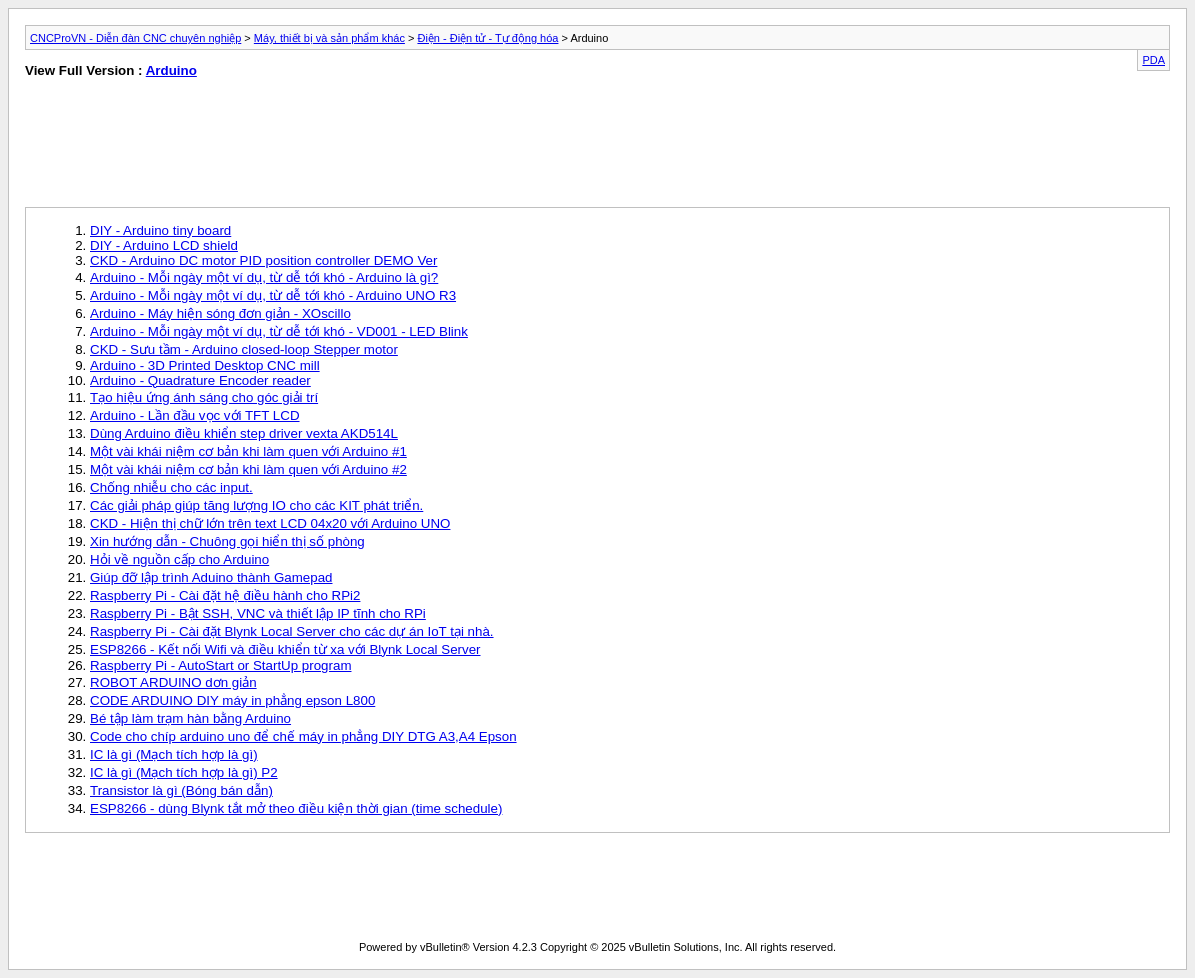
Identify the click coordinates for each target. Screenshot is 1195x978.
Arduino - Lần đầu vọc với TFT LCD (195, 415)
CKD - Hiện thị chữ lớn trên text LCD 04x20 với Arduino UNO (270, 523)
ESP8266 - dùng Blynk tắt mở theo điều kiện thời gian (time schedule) (296, 808)
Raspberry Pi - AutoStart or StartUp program (220, 665)
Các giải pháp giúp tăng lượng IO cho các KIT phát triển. (256, 505)
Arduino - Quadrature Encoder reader (200, 380)
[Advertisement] (300, 147)
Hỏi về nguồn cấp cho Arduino (179, 559)
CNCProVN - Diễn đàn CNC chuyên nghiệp (135, 38)
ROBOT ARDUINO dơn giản (173, 682)
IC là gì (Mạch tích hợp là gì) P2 (184, 772)
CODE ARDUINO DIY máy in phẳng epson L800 (232, 700)
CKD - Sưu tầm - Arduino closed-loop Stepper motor (244, 349)
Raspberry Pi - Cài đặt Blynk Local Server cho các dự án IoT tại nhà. (292, 631)
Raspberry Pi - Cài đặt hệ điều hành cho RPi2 (225, 595)
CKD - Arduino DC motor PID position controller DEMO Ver (263, 260)
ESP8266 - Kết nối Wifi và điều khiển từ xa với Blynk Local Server (285, 649)
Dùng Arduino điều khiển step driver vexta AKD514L (244, 433)
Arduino (171, 70)
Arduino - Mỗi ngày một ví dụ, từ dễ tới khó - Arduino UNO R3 (273, 295)
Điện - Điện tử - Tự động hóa (487, 38)
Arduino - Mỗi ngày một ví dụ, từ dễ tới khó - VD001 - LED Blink (279, 331)
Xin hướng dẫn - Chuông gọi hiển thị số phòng (227, 541)
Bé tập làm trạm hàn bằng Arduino (190, 718)
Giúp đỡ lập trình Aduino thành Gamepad (211, 577)
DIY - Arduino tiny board (160, 230)
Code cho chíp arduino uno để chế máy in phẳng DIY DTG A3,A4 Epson (303, 736)
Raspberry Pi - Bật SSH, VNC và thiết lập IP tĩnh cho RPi (258, 613)
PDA (1153, 60)
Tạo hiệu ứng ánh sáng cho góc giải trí (204, 397)
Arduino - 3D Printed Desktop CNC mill (205, 365)
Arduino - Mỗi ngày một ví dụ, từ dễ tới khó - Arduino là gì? (264, 277)
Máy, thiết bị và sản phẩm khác (329, 38)
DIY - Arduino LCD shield (164, 245)
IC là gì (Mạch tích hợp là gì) (174, 754)
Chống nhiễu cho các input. (171, 487)
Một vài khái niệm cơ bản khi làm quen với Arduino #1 (248, 451)
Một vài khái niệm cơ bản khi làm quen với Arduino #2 (248, 469)
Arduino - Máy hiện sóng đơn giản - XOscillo (220, 313)
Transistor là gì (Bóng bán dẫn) (181, 790)
